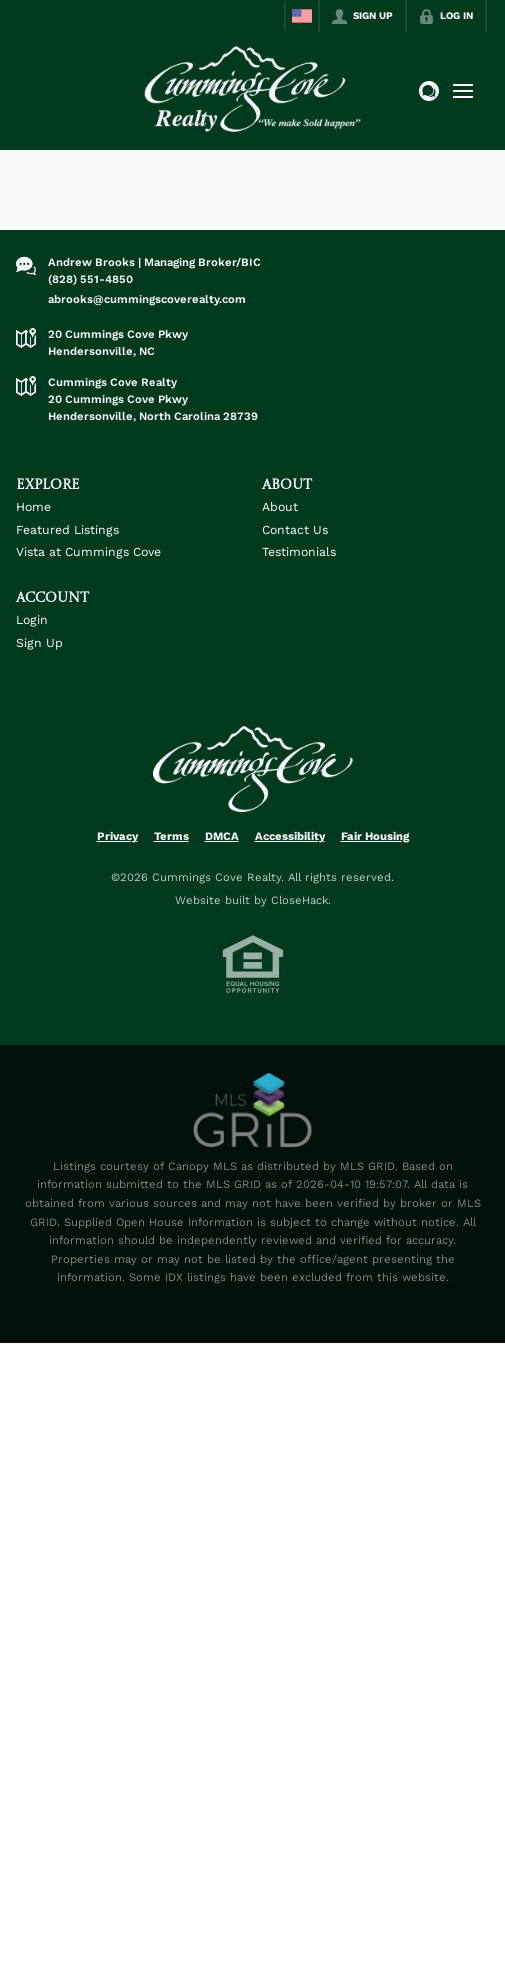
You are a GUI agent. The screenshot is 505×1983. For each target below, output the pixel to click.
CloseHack (299, 900)
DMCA (222, 836)
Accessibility (290, 836)
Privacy (117, 836)
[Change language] (302, 16)
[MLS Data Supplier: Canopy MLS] (252, 1111)
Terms (171, 836)
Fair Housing (375, 836)
